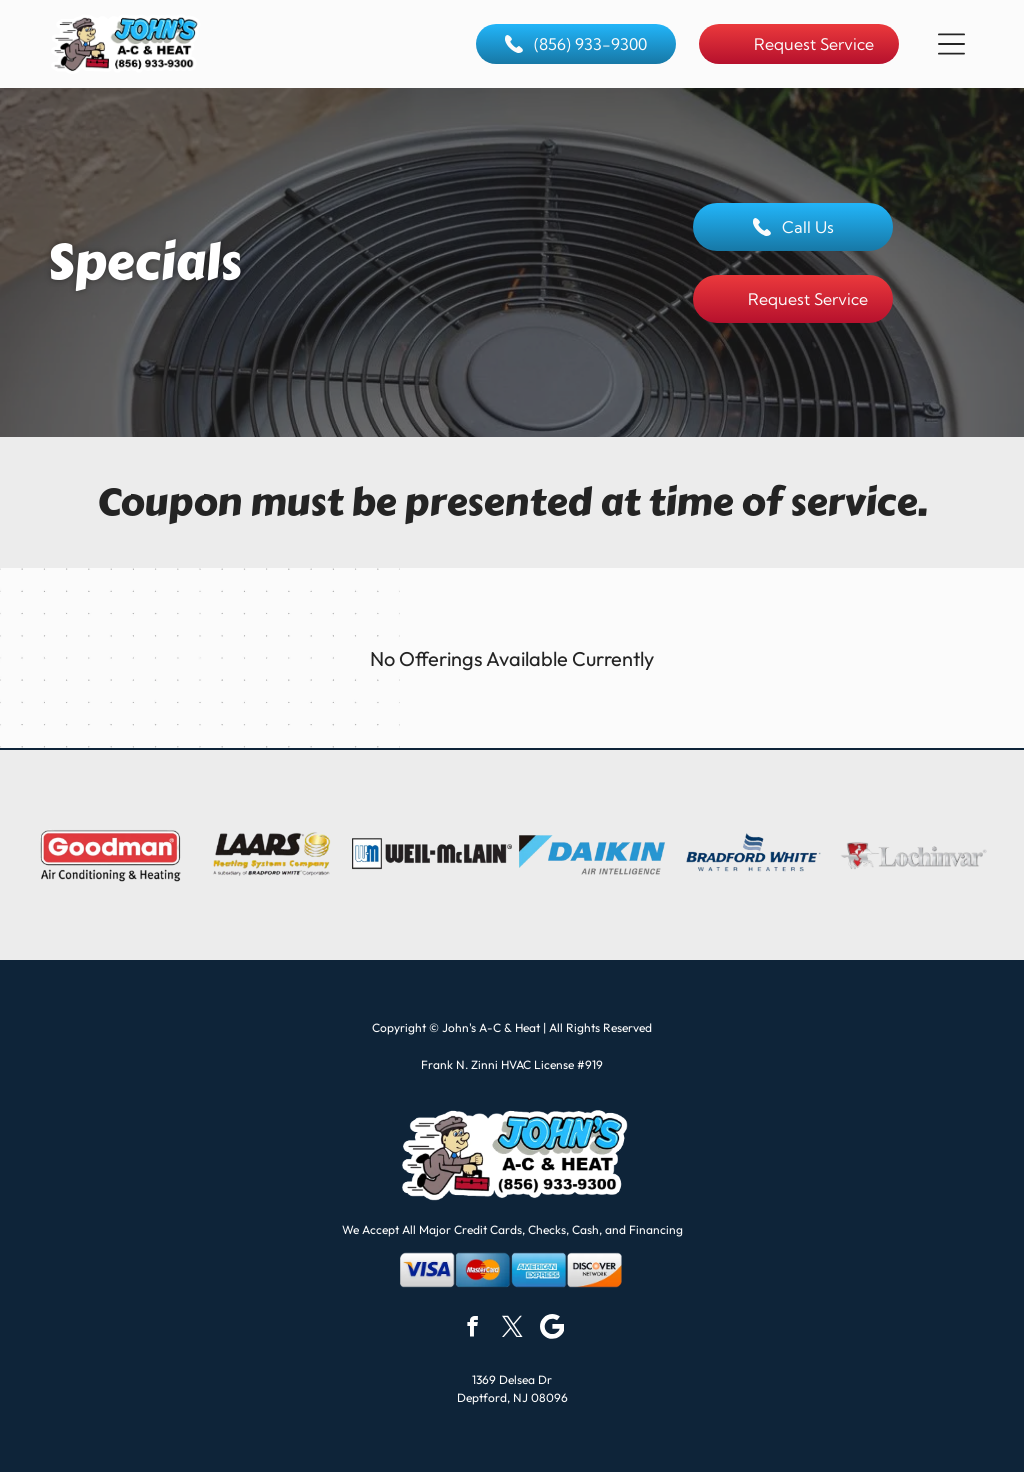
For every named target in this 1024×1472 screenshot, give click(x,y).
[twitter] (512, 1329)
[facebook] (472, 1329)
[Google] (552, 1329)
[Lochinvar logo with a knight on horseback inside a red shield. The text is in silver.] (913, 855)
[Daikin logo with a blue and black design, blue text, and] (592, 855)
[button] (951, 44)
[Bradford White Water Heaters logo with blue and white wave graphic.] (752, 855)
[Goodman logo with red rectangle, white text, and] (111, 855)
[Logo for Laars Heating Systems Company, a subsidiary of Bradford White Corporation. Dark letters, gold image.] (271, 855)
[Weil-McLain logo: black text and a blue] (432, 855)
